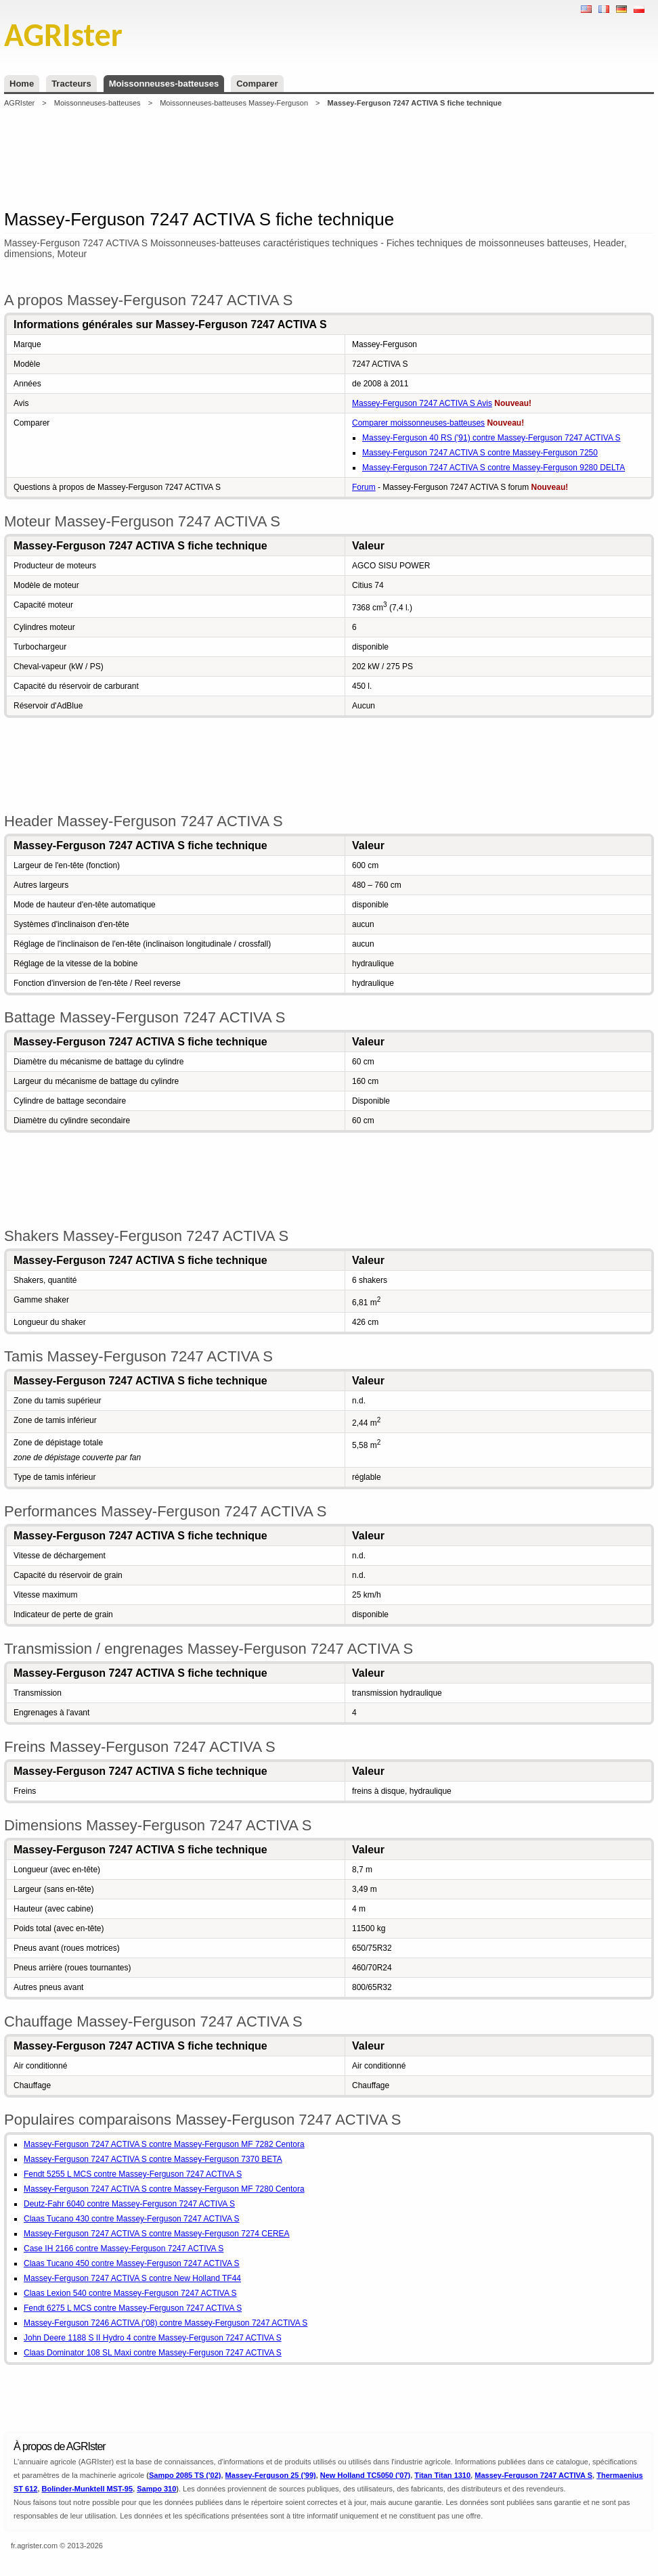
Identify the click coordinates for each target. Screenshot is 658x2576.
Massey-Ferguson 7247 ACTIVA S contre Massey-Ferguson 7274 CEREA (157, 2233)
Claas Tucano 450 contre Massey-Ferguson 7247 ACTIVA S (132, 2263)
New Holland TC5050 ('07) (365, 2475)
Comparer (257, 83)
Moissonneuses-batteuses (164, 83)
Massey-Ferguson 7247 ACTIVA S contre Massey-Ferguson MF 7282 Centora (164, 2144)
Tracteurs (71, 83)
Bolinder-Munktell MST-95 (87, 2489)
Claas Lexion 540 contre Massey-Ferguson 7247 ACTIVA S (130, 2293)
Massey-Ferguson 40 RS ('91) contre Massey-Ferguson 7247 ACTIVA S (491, 438)
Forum (364, 487)
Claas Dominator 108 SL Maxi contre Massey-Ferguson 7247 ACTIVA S (153, 2352)
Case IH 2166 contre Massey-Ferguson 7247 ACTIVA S (123, 2248)
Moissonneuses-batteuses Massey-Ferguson (234, 103)
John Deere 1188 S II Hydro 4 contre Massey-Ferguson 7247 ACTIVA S (153, 2338)
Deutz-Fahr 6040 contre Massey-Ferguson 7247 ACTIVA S (129, 2204)
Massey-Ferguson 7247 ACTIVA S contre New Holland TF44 (132, 2278)
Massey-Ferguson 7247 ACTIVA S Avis (422, 403)
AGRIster (19, 103)
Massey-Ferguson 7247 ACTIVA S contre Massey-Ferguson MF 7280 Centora (164, 2189)
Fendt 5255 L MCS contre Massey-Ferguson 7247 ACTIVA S (133, 2174)
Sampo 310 (156, 2489)
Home (21, 83)
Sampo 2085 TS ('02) (185, 2475)
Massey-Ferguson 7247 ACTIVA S (533, 2475)
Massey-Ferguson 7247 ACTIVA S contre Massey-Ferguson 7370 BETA (153, 2159)
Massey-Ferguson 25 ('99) (270, 2475)
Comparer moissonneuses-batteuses (418, 423)
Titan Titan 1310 (442, 2475)
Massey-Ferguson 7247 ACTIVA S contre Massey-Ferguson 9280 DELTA (493, 467)
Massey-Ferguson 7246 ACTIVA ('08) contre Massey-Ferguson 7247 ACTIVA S (165, 2323)
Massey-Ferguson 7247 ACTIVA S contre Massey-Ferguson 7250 (480, 452)
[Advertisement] (329, 158)
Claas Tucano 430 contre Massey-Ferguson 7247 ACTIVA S (132, 2218)
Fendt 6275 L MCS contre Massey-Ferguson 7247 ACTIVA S (133, 2308)
